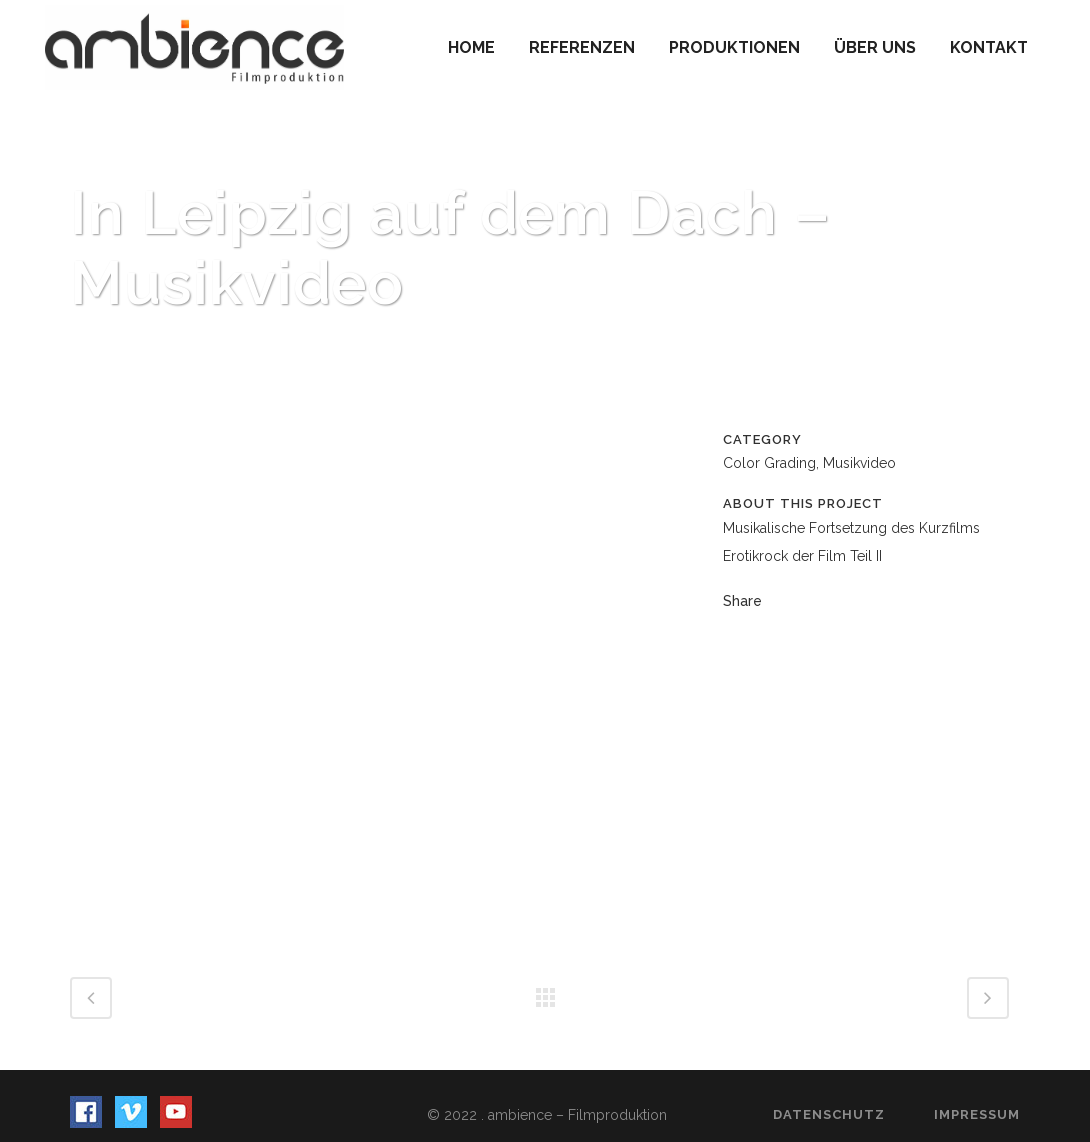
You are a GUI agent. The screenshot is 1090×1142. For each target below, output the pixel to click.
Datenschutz (829, 1114)
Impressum (977, 1114)
